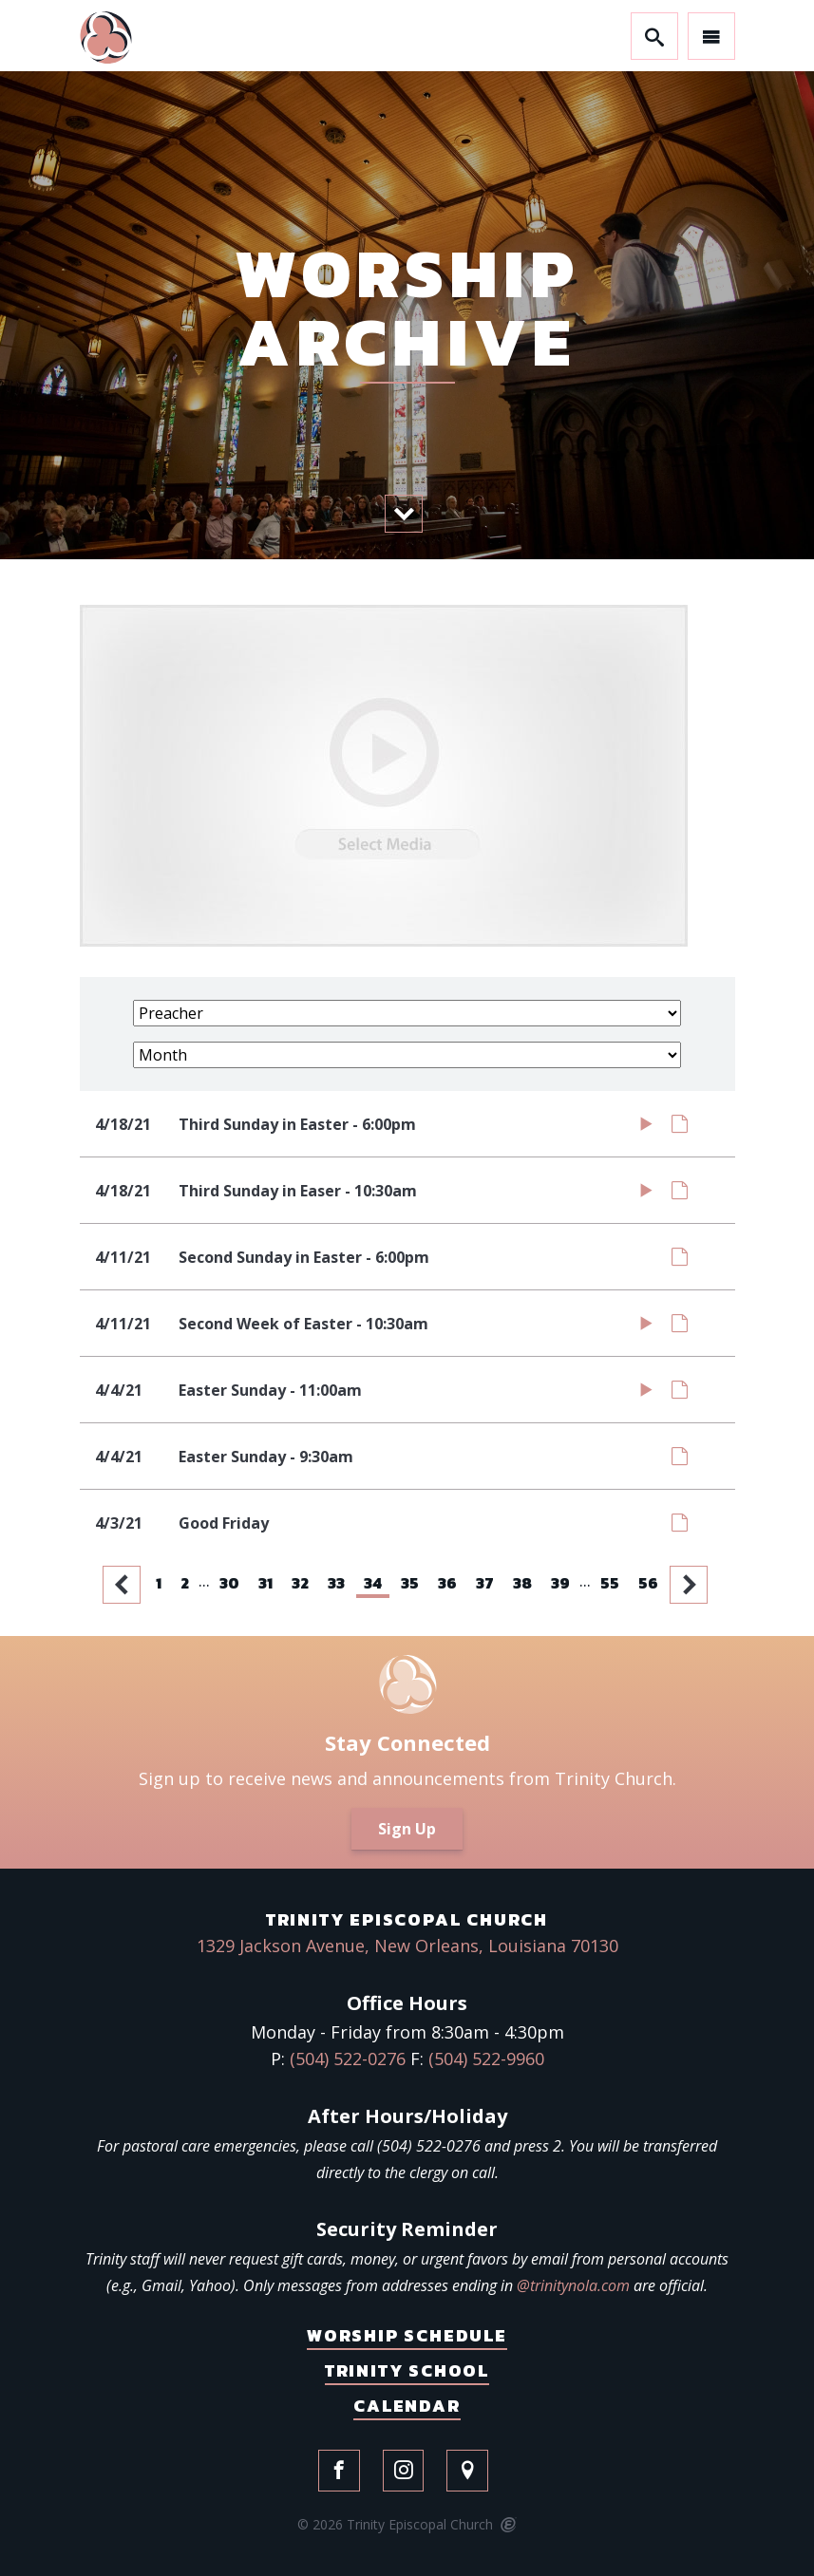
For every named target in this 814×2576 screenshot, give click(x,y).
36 (447, 1582)
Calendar (406, 2405)
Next (690, 1584)
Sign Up (407, 1828)
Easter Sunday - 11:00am (270, 1390)
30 (229, 1582)
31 (265, 1582)
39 (560, 1582)
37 (485, 1582)
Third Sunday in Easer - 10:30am (298, 1190)
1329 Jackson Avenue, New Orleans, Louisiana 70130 (407, 1945)
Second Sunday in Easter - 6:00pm (304, 1257)
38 (522, 1582)
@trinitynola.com (573, 2285)
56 (648, 1582)
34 (373, 1582)
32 (300, 1582)
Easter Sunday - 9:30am (266, 1456)
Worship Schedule (407, 2335)
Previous (123, 1584)
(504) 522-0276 (348, 2058)
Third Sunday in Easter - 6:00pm (297, 1124)
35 (410, 1582)
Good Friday (224, 1523)
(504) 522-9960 (486, 2058)
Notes (680, 1128)
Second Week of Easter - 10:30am (303, 1323)
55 (609, 1582)
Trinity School (407, 2370)
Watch (646, 1128)
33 (336, 1582)
